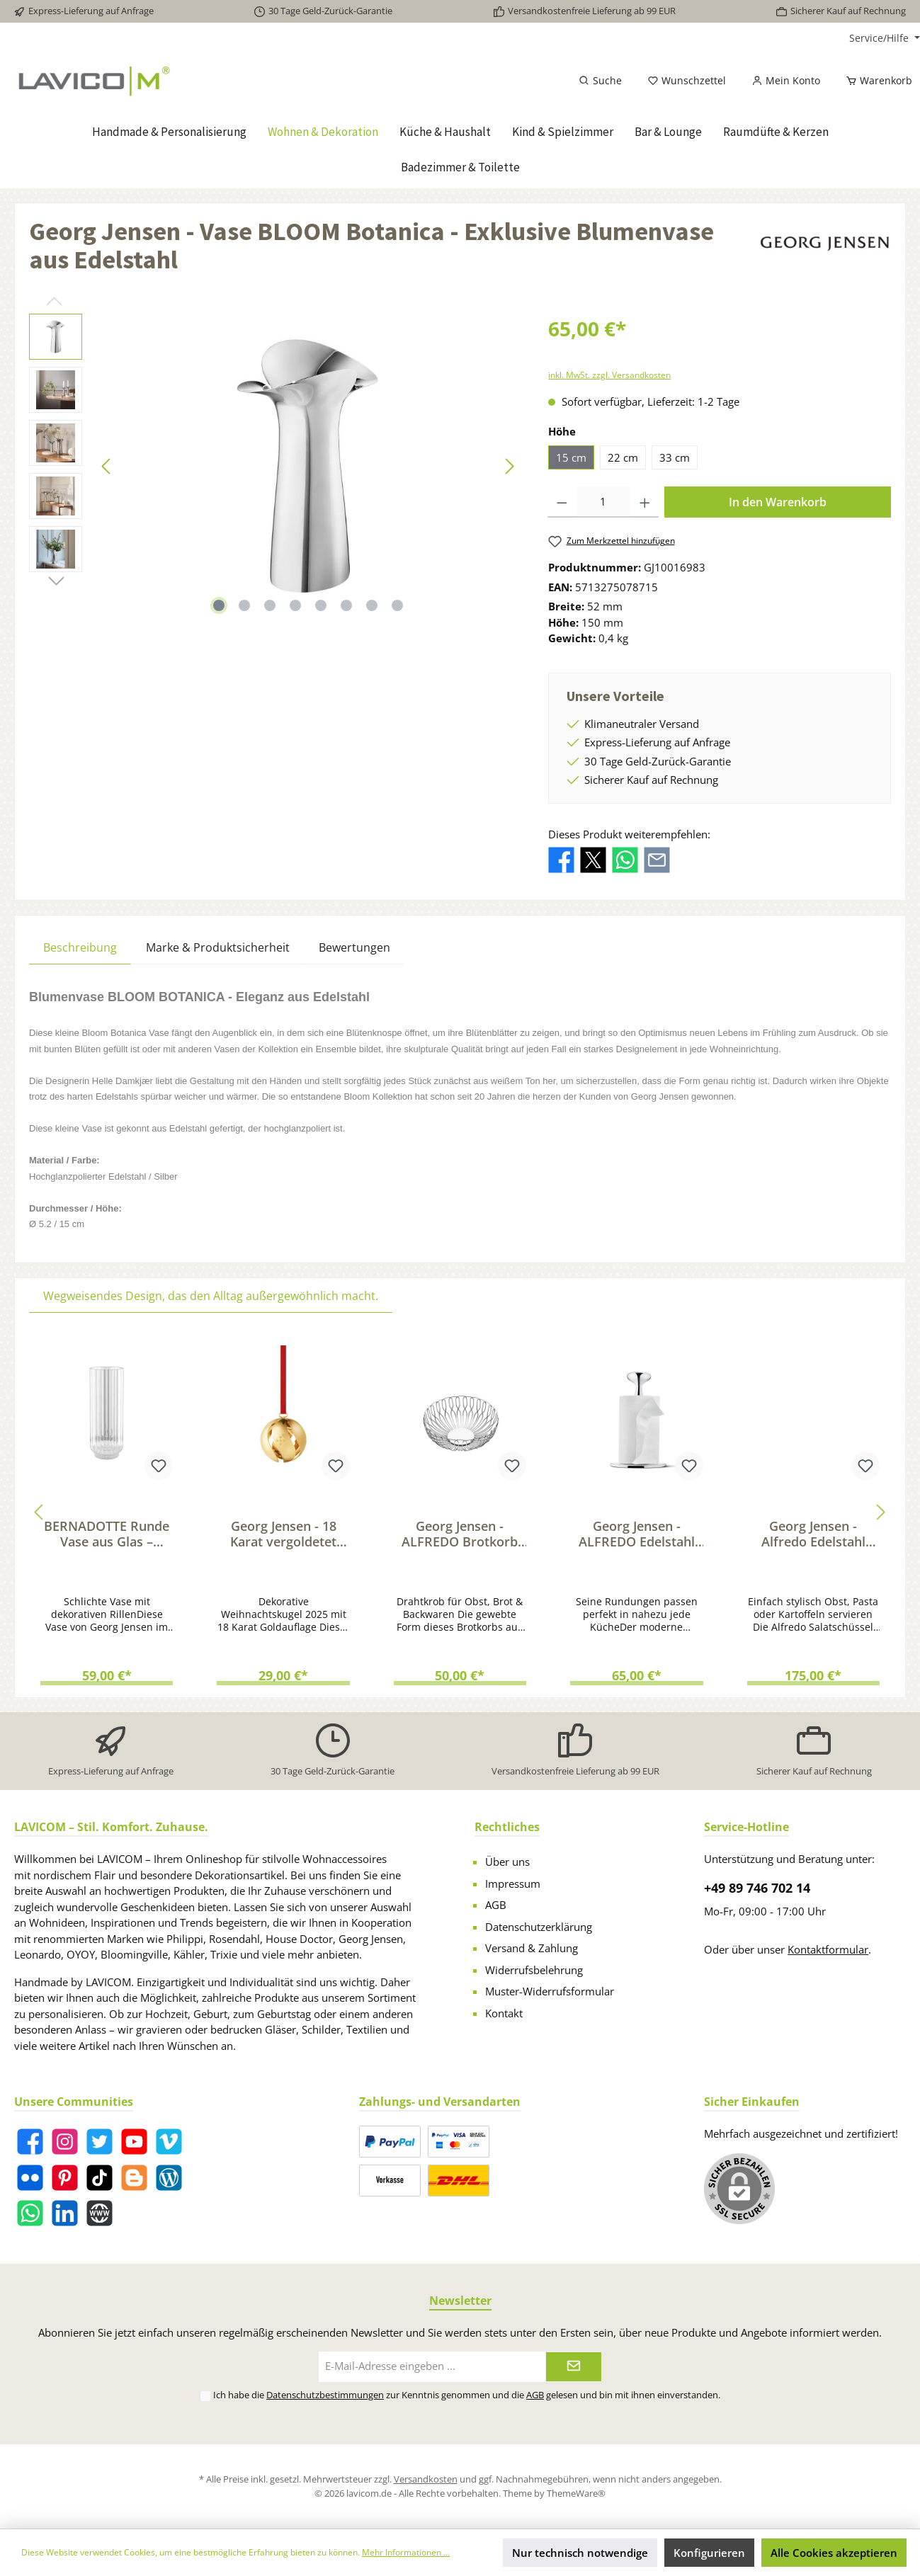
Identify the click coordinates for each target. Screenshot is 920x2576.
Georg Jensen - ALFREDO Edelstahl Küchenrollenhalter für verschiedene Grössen (637, 1533)
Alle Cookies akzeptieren (834, 2553)
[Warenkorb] (874, 81)
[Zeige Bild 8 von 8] (397, 605)
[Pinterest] (65, 2178)
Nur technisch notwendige (580, 2553)
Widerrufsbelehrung (534, 1970)
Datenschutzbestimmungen (325, 2394)
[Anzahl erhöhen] (644, 502)
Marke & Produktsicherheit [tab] (218, 947)
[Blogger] (134, 2178)
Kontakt (504, 2013)
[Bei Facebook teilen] (561, 859)
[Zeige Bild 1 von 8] (219, 605)
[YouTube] (134, 2142)
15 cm (571, 457)
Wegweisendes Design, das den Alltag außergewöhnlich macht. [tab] (210, 1296)
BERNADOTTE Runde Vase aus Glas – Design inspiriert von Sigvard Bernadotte (106, 1533)
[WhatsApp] (30, 2213)
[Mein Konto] (785, 81)
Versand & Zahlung (531, 1948)
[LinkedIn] (65, 2213)
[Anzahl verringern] (562, 502)
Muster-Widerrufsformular (549, 1991)
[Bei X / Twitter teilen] (593, 859)
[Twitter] (99, 2142)
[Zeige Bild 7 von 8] (371, 605)
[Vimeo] (169, 2142)
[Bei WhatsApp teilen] (625, 859)
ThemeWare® (576, 2493)
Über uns (507, 1861)
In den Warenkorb (778, 502)
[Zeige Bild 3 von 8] (270, 605)
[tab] (80, 947)
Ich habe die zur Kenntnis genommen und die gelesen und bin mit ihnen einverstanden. (466, 2394)
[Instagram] (65, 2142)
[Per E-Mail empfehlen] (657, 859)
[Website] (99, 2213)
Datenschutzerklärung (538, 1927)
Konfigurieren (709, 2553)
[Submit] (573, 2367)
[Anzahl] (603, 502)
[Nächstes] (509, 466)
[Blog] (169, 2178)
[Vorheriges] (107, 466)
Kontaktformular (828, 1949)
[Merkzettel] (686, 81)
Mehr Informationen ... (406, 2552)
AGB (495, 1905)
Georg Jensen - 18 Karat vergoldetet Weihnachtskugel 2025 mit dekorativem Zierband (283, 1533)
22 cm (623, 457)
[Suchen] (600, 81)
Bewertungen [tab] (354, 947)
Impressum (512, 1883)
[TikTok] (99, 2178)
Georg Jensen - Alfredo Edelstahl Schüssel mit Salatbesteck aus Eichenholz (813, 1533)
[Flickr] (30, 2178)
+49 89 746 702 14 (757, 1887)
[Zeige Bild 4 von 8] (295, 605)
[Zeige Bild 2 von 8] (244, 605)
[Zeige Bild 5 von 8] (320, 605)
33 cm (674, 457)
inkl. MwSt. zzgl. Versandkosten (609, 375)
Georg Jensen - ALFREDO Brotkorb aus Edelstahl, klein (460, 1533)
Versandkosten (426, 2479)
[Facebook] (30, 2142)
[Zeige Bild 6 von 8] (346, 605)
